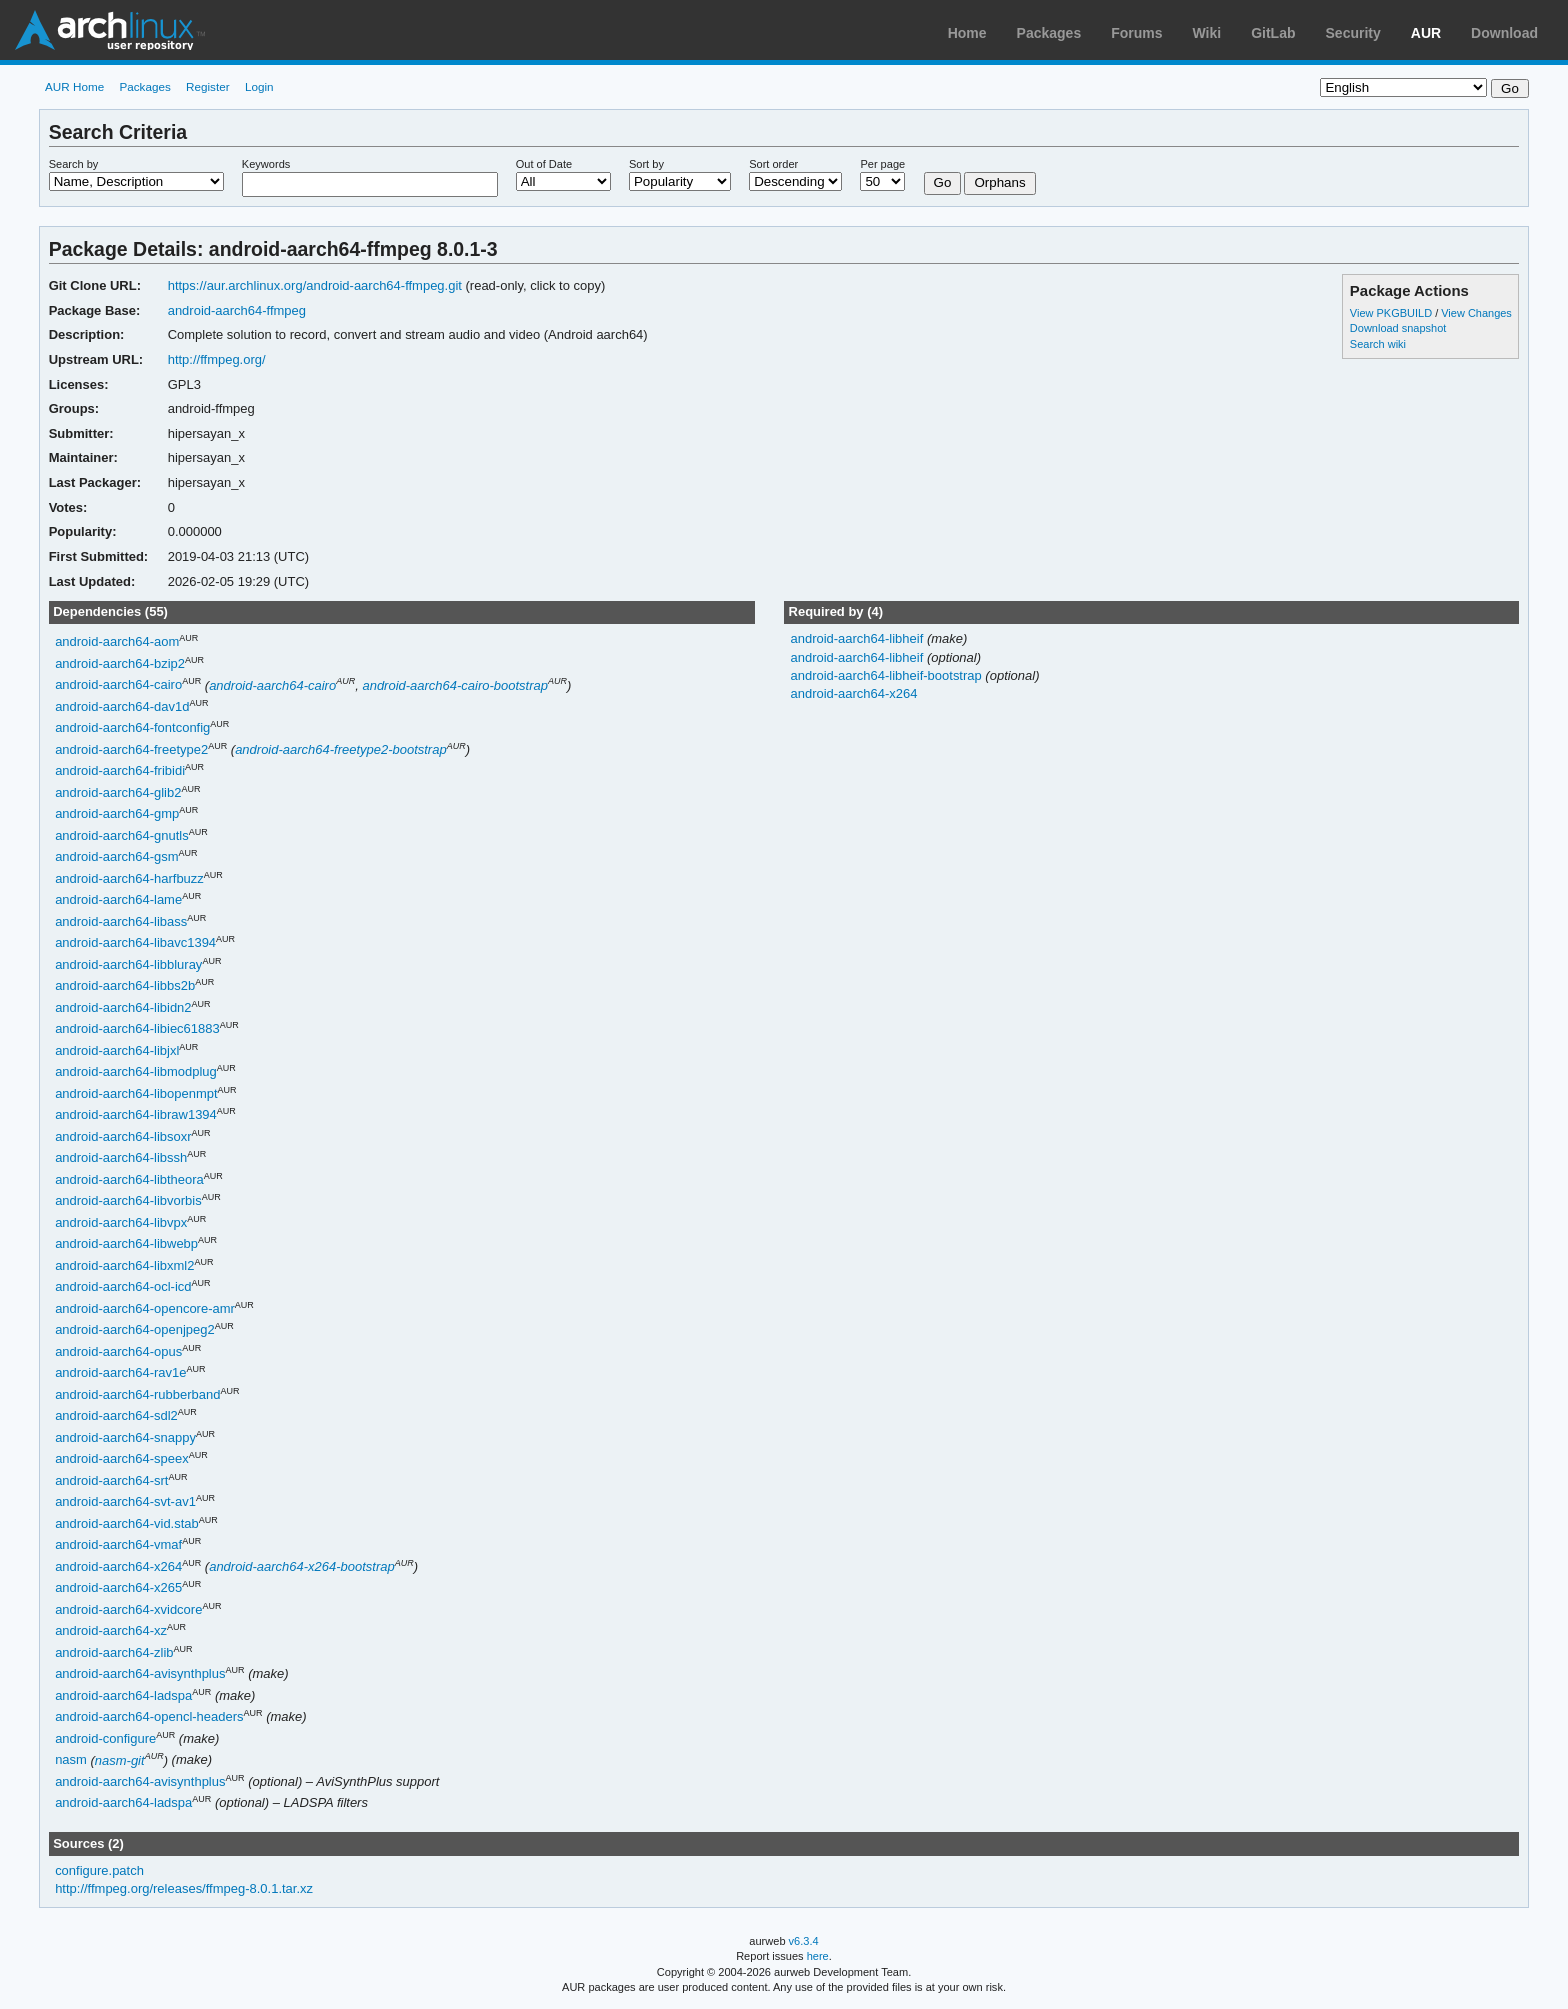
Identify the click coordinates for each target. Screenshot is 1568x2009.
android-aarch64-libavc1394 (135, 943)
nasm (71, 1760)
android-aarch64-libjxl (117, 1050)
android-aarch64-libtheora (129, 1179)
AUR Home (74, 86)
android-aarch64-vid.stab (127, 1523)
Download (1504, 33)
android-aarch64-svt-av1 (125, 1502)
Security (1353, 33)
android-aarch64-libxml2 (124, 1265)
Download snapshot (1398, 328)
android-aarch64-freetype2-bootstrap (341, 749)
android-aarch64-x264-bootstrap (302, 1566)
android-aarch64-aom (117, 642)
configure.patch (99, 1870)
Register (208, 86)
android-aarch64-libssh (121, 1158)
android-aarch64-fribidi (120, 771)
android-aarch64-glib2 (118, 792)
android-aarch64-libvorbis (128, 1201)
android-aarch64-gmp (117, 814)
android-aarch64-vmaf (118, 1545)
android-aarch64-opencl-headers (149, 1717)
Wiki (1207, 33)
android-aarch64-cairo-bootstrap (455, 685)
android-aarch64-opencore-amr (145, 1308)
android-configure (105, 1738)
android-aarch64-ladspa (123, 1695)
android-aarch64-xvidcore (128, 1609)
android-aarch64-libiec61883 (137, 1029)
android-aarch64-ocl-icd (123, 1287)
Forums (1136, 33)
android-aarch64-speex (122, 1459)
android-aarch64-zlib (114, 1652)
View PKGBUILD (1392, 313)
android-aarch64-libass (121, 921)
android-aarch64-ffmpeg (237, 310)
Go (943, 182)
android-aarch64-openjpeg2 (135, 1330)
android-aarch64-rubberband (137, 1394)
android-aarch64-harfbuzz (129, 878)
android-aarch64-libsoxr (123, 1136)
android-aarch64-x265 (118, 1588)
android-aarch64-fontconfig (132, 728)
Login (259, 86)
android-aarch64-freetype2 (131, 749)
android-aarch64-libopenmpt (136, 1093)
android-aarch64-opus (118, 1351)
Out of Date (544, 164)
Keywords (266, 164)
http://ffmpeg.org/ (217, 359)
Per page (882, 164)
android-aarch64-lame (118, 900)
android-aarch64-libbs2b (125, 986)
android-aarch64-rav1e (120, 1373)
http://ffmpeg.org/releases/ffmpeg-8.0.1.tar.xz (184, 1888)
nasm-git (120, 1760)
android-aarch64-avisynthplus (140, 1674)
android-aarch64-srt (111, 1480)
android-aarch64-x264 (118, 1566)
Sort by (646, 164)
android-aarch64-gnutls (122, 835)
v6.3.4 (804, 1941)
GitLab (1273, 33)
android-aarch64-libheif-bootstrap (887, 675)
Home (967, 33)
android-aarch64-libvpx (121, 1222)
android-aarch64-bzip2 (120, 663)
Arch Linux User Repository (110, 30)
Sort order (773, 164)
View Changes (1476, 313)
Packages (1049, 33)
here (818, 1956)
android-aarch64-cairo (118, 685)
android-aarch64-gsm (116, 857)
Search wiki (1378, 344)
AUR (1426, 33)
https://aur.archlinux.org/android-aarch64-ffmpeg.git (315, 285)
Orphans (999, 182)
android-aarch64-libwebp (126, 1244)
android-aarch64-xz (111, 1631)
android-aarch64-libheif (858, 638)
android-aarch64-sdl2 (116, 1416)
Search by (74, 164)
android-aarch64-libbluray (128, 964)
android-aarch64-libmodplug (136, 1072)
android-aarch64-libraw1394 (136, 1115)
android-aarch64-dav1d (122, 706)
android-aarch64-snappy (125, 1437)
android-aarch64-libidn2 (123, 1007)
